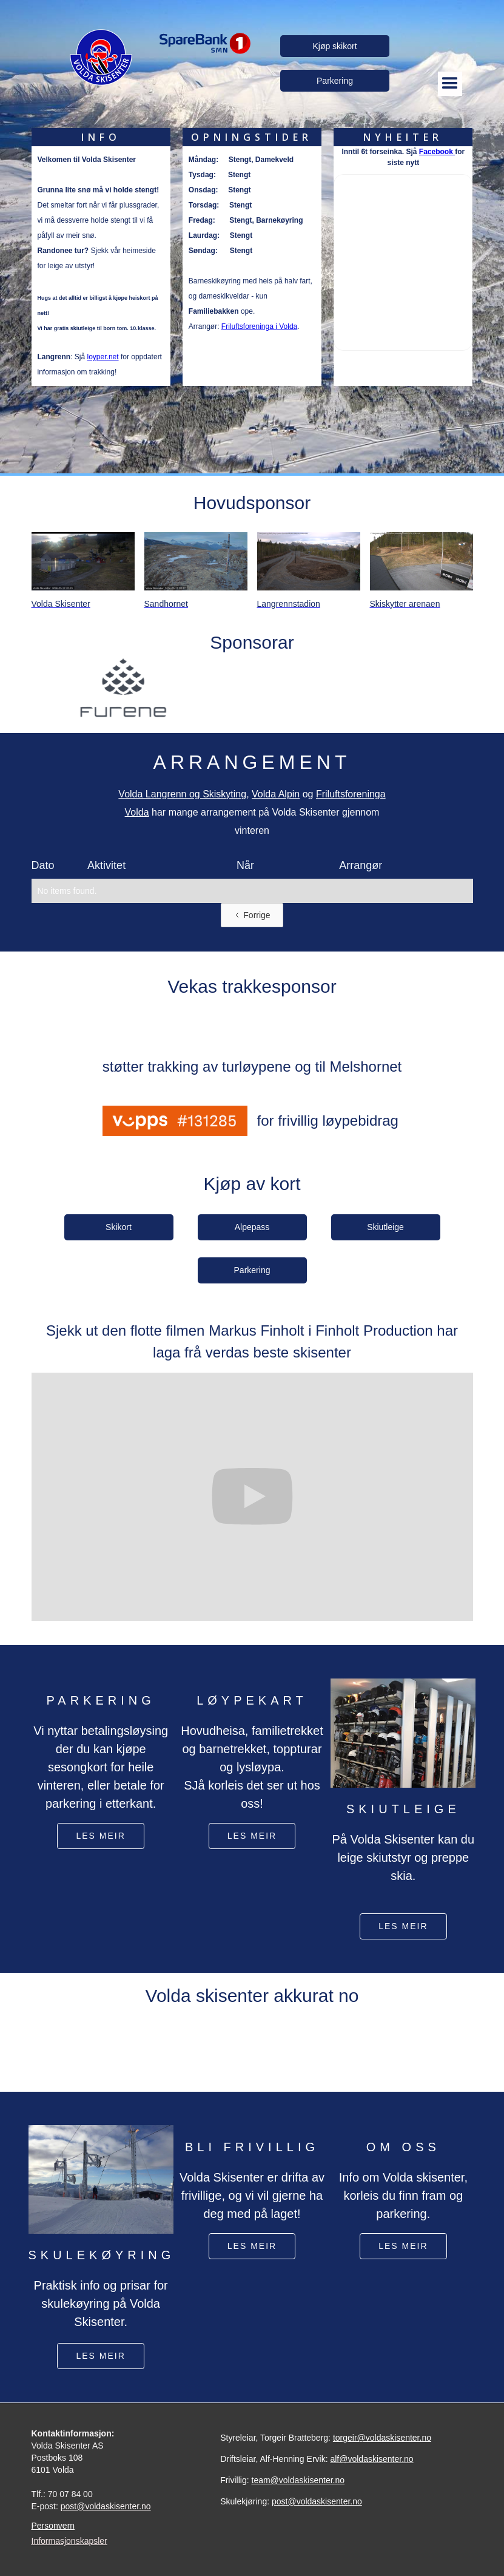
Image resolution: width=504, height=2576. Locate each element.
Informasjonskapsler (69, 2541)
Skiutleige (385, 1227)
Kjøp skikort (334, 46)
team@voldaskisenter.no (298, 2480)
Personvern (53, 2525)
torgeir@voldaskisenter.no (382, 2437)
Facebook (437, 151)
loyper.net (103, 357)
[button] (450, 83)
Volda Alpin (276, 794)
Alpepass (252, 1227)
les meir (100, 1836)
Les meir (403, 2246)
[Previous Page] (252, 915)
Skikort (119, 1227)
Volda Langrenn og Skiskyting (182, 794)
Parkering (335, 81)
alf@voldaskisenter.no (371, 2459)
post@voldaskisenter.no (106, 2506)
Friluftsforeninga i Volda (259, 326)
